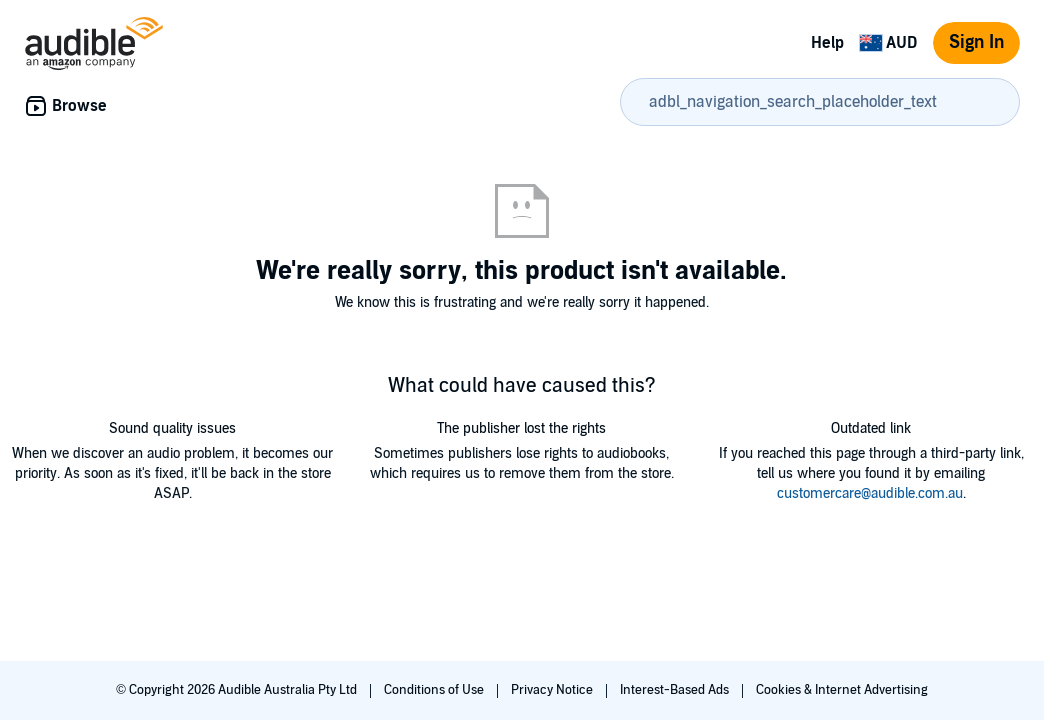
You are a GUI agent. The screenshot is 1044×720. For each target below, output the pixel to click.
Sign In (976, 42)
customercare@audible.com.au (870, 493)
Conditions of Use (435, 690)
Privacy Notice (553, 690)
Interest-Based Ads (676, 690)
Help (827, 43)
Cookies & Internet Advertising (842, 690)
